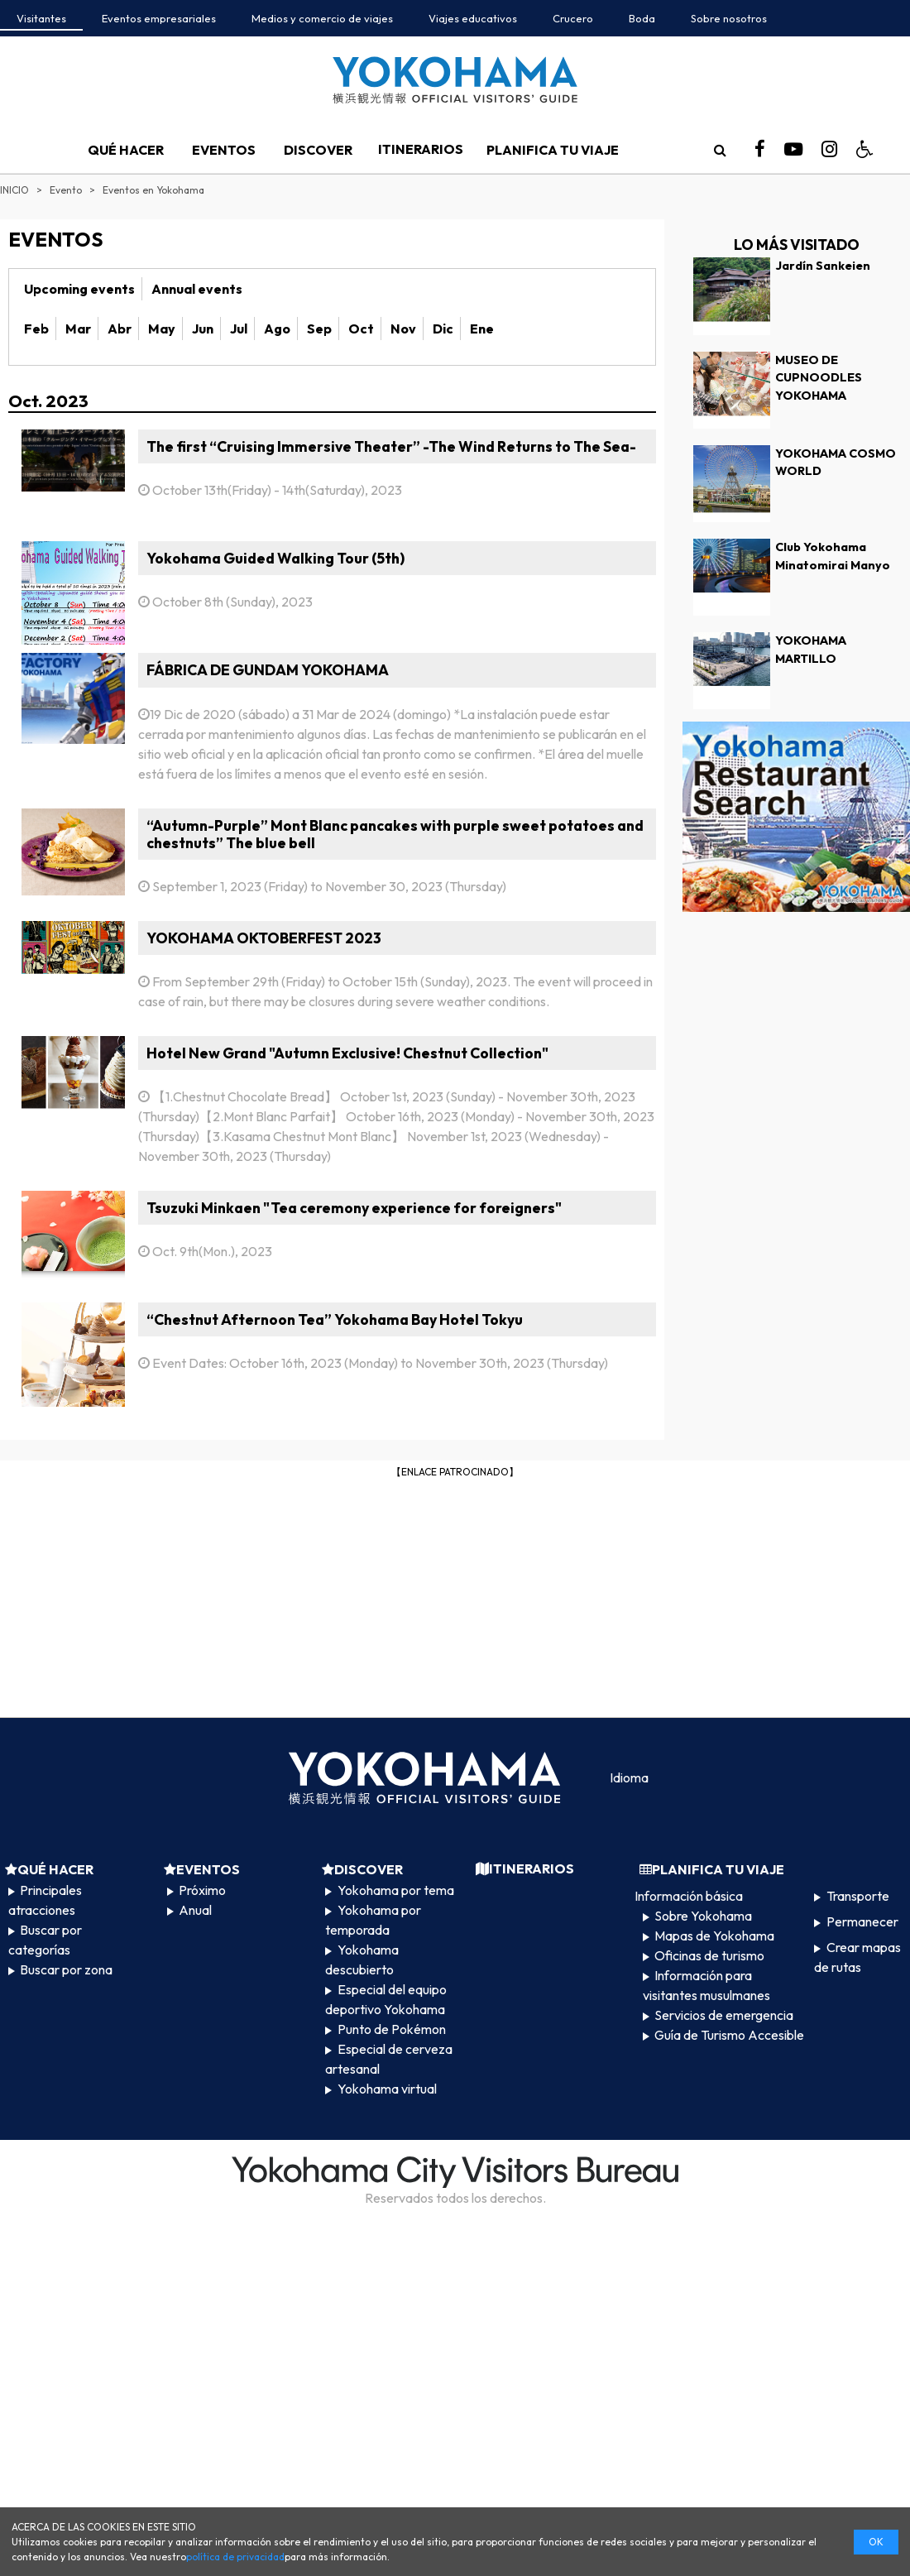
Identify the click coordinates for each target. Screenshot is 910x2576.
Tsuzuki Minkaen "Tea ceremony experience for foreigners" (354, 1207)
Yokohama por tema (396, 1890)
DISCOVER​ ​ (319, 150)
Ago (277, 328)
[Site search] (720, 150)
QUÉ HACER (126, 150)
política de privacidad (235, 2556)
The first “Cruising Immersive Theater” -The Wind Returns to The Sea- (391, 446)
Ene (482, 328)
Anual (195, 1910)
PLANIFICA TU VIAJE (552, 150)
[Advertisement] (455, 1596)
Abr (120, 328)
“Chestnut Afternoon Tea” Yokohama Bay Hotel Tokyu (334, 1319)
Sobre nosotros (729, 18)
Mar (78, 328)
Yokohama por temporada (372, 1920)
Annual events (196, 289)
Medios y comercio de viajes (322, 18)
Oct (361, 328)
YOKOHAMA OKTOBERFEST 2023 (263, 937)
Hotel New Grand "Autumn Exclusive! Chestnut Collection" (347, 1053)
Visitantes (41, 18)
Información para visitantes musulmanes (706, 1985)
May (161, 328)
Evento (66, 190)
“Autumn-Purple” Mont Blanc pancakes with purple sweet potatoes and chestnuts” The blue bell (395, 834)
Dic (443, 328)
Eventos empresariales (159, 18)
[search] (720, 150)
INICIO (14, 190)
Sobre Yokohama (703, 1915)
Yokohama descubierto (361, 1959)
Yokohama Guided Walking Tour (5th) (275, 558)
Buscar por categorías (45, 1939)
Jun (202, 328)
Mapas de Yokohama (714, 1935)
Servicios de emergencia (723, 2015)
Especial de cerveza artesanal (388, 2059)
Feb (36, 328)
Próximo (202, 1890)
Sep (319, 328)
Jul (238, 328)
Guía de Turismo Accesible (729, 2035)
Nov (403, 328)
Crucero (573, 18)
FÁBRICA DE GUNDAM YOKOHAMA (267, 669)
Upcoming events (79, 289)
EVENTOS (224, 150)
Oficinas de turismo (709, 1955)
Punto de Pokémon (392, 2029)
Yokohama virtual (387, 2088)
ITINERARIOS (420, 149)
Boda (642, 18)
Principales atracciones (45, 1900)
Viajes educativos (473, 18)
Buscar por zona (66, 1969)
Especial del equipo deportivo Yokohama (385, 1999)
